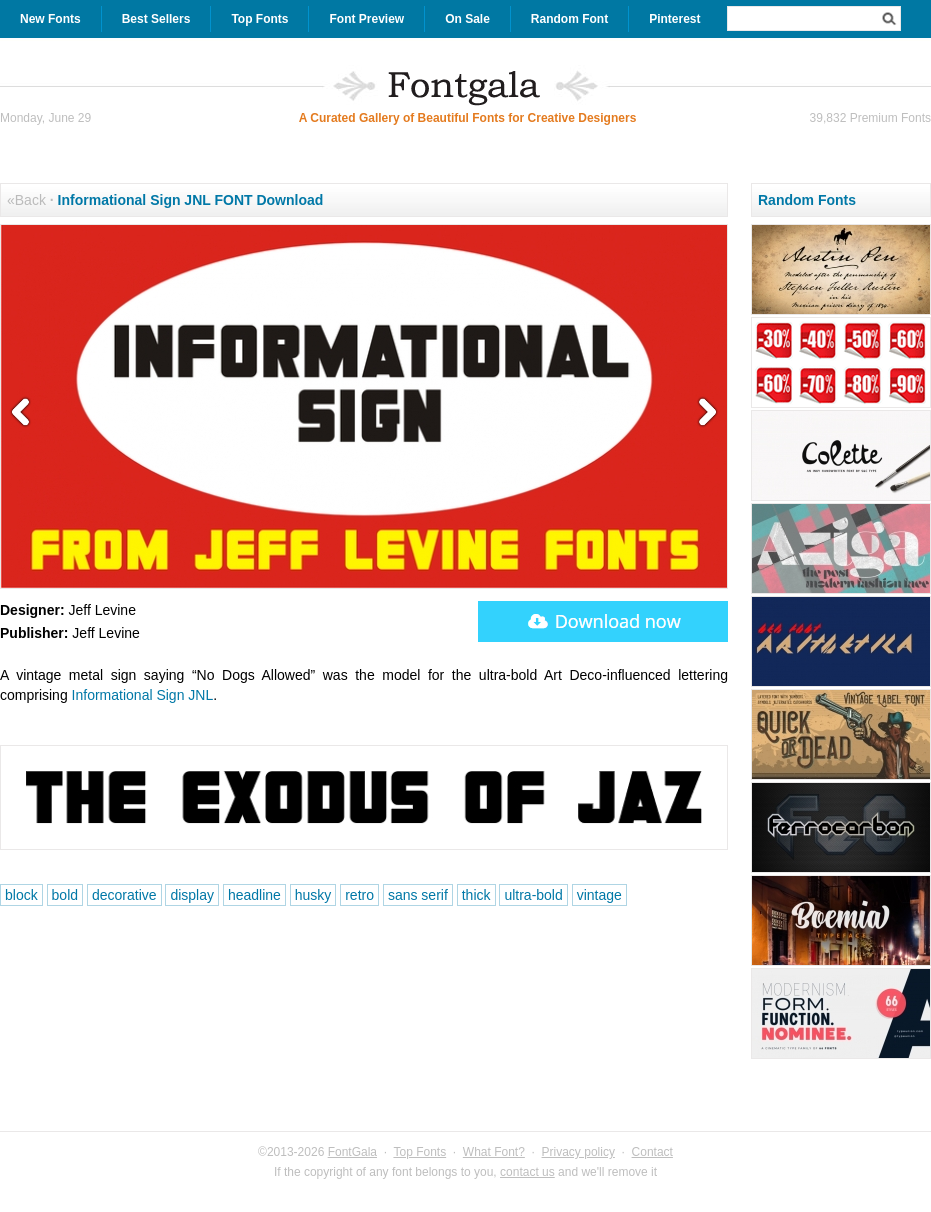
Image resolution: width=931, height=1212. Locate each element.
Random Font (569, 19)
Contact (652, 1152)
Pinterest (674, 19)
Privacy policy (578, 1152)
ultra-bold (533, 895)
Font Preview (366, 19)
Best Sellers (156, 19)
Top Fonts (259, 19)
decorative (124, 895)
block (21, 895)
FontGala (352, 1152)
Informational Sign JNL (143, 695)
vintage (599, 895)
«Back (26, 200)
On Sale (467, 19)
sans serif (418, 895)
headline (254, 895)
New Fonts (50, 19)
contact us (527, 1172)
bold (65, 895)
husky (313, 895)
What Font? (494, 1152)
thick (476, 895)
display (192, 895)
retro (359, 895)
